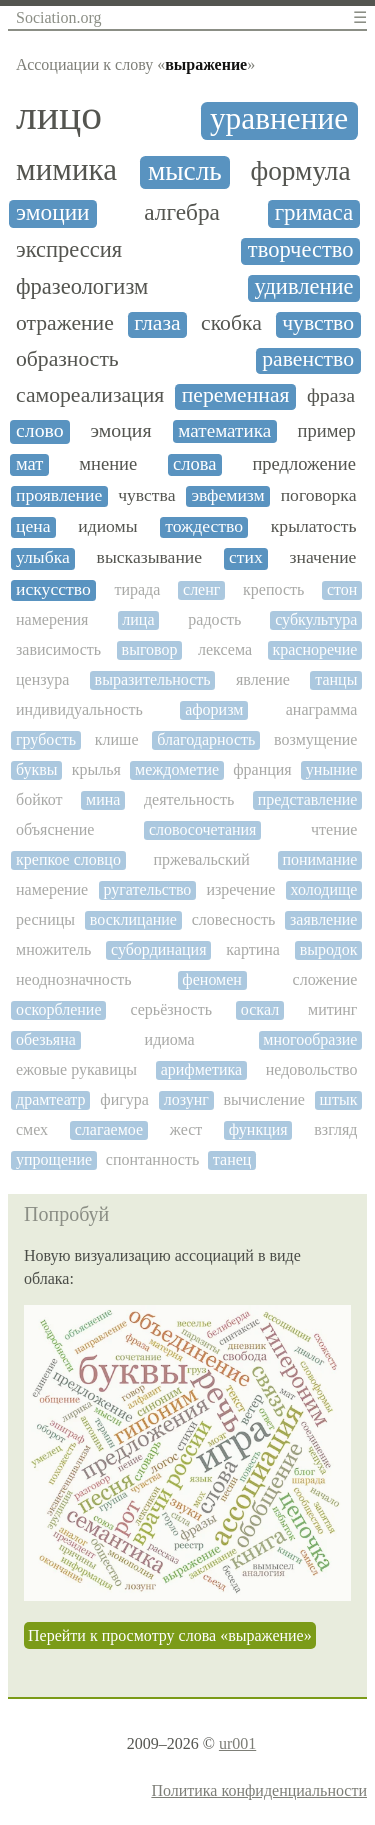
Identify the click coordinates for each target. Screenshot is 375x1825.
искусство (53, 589)
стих (246, 557)
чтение (334, 829)
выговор (150, 649)
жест (186, 1129)
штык (339, 1099)
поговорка (319, 495)
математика (224, 430)
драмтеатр (51, 1099)
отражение (65, 323)
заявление (323, 919)
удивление (304, 287)
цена (33, 526)
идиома (170, 1039)
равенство (308, 359)
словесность (234, 919)
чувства (146, 495)
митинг (332, 1009)
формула (300, 171)
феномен (212, 979)
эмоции (53, 212)
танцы (336, 679)
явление (263, 679)
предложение (304, 464)
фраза (331, 395)
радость (214, 619)
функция (258, 1129)
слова (194, 464)
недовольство (312, 1069)
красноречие (314, 649)
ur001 (237, 1743)
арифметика (201, 1069)
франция (262, 769)
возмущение (315, 739)
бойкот (39, 799)
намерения (52, 619)
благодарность (206, 739)
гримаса (314, 212)
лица (138, 619)
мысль (185, 171)
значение (323, 557)
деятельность (189, 799)
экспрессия (69, 250)
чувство (318, 323)
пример (327, 431)
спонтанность (152, 1159)
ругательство (147, 889)
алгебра (182, 212)
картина (253, 949)
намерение (52, 889)
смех (32, 1129)
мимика (66, 170)
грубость (46, 739)
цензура (42, 679)
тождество (204, 526)
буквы (37, 769)
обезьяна (46, 1039)
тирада (137, 589)
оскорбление (59, 1009)
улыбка (43, 557)
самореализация (90, 395)
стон (342, 589)
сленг (201, 589)
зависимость (58, 649)
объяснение (55, 829)
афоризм (214, 709)
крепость (273, 589)
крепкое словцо (68, 859)
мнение (108, 464)
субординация (158, 949)
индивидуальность (79, 709)
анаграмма (322, 709)
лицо (59, 115)
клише (117, 739)
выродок (329, 949)
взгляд (335, 1129)
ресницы (45, 919)
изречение (240, 889)
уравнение (279, 119)
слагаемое (109, 1129)
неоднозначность (74, 979)
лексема (225, 649)
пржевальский (201, 859)
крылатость (314, 526)
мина (103, 799)
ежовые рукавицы (76, 1069)
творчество (301, 250)
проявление (59, 495)
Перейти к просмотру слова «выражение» (170, 1635)
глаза (157, 323)
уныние (332, 769)
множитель (53, 949)
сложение (325, 979)
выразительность (153, 679)
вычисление (264, 1099)
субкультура (316, 619)
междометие (177, 769)
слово (40, 430)
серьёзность (170, 1009)
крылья (96, 769)
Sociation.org (58, 17)
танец (232, 1159)
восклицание (133, 919)
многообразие (310, 1039)
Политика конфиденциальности (259, 1790)
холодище (324, 889)
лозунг (186, 1099)
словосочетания (203, 829)
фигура (124, 1099)
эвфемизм (227, 495)
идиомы (107, 526)
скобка (231, 323)
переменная (236, 395)
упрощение (54, 1159)
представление (308, 799)
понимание (319, 859)
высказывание (150, 557)
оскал (260, 1009)
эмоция (121, 430)
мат (29, 464)
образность (67, 359)
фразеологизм (82, 287)
